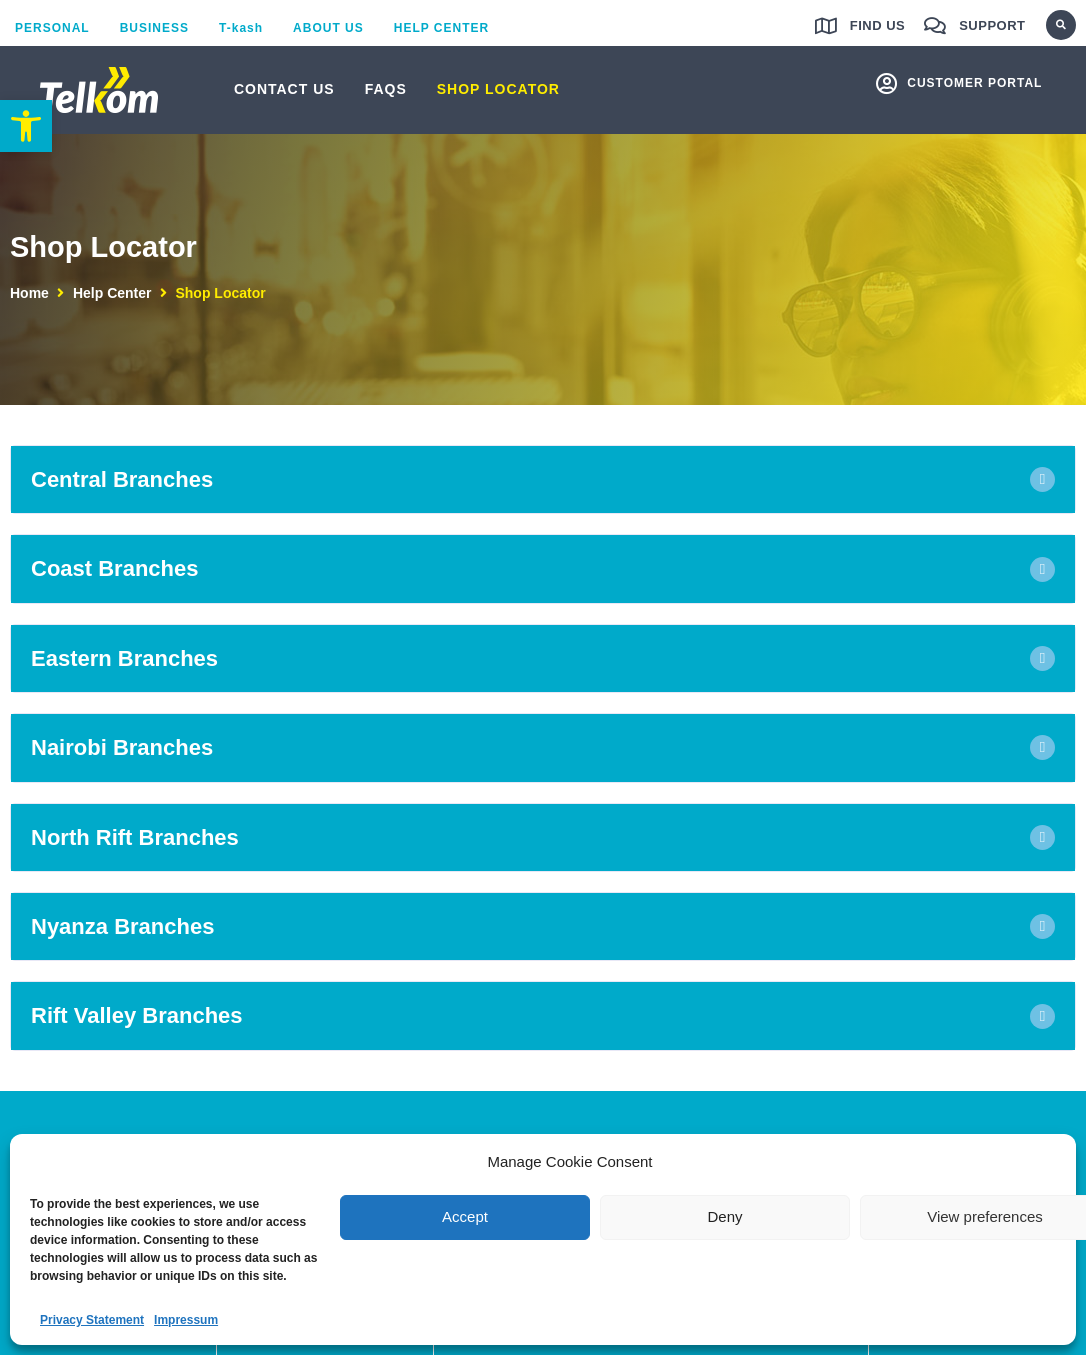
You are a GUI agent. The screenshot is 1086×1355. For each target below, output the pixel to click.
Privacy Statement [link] (92, 1320)
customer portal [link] (974, 83)
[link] (26, 126)
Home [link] (29, 293)
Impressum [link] (186, 1320)
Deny (724, 1216)
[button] (1061, 25)
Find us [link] (878, 25)
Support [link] (992, 25)
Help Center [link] (112, 293)
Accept (465, 1216)
